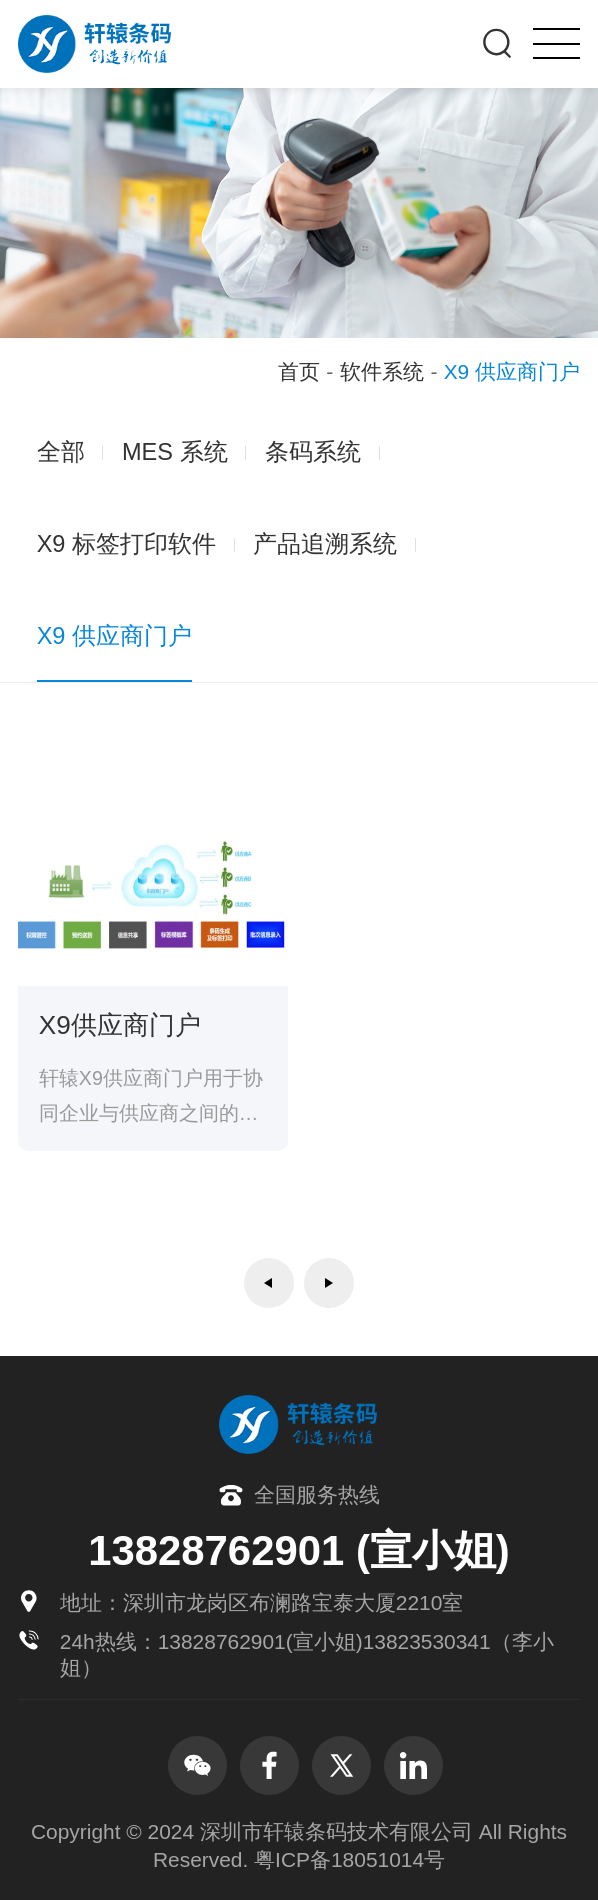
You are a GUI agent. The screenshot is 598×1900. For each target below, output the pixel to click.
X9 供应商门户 (114, 636)
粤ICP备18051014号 (349, 1859)
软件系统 (382, 371)
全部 (61, 452)
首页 (299, 371)
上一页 (269, 1283)
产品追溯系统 (325, 544)
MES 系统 (175, 452)
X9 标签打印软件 (126, 544)
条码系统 (313, 452)
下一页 (329, 1283)
